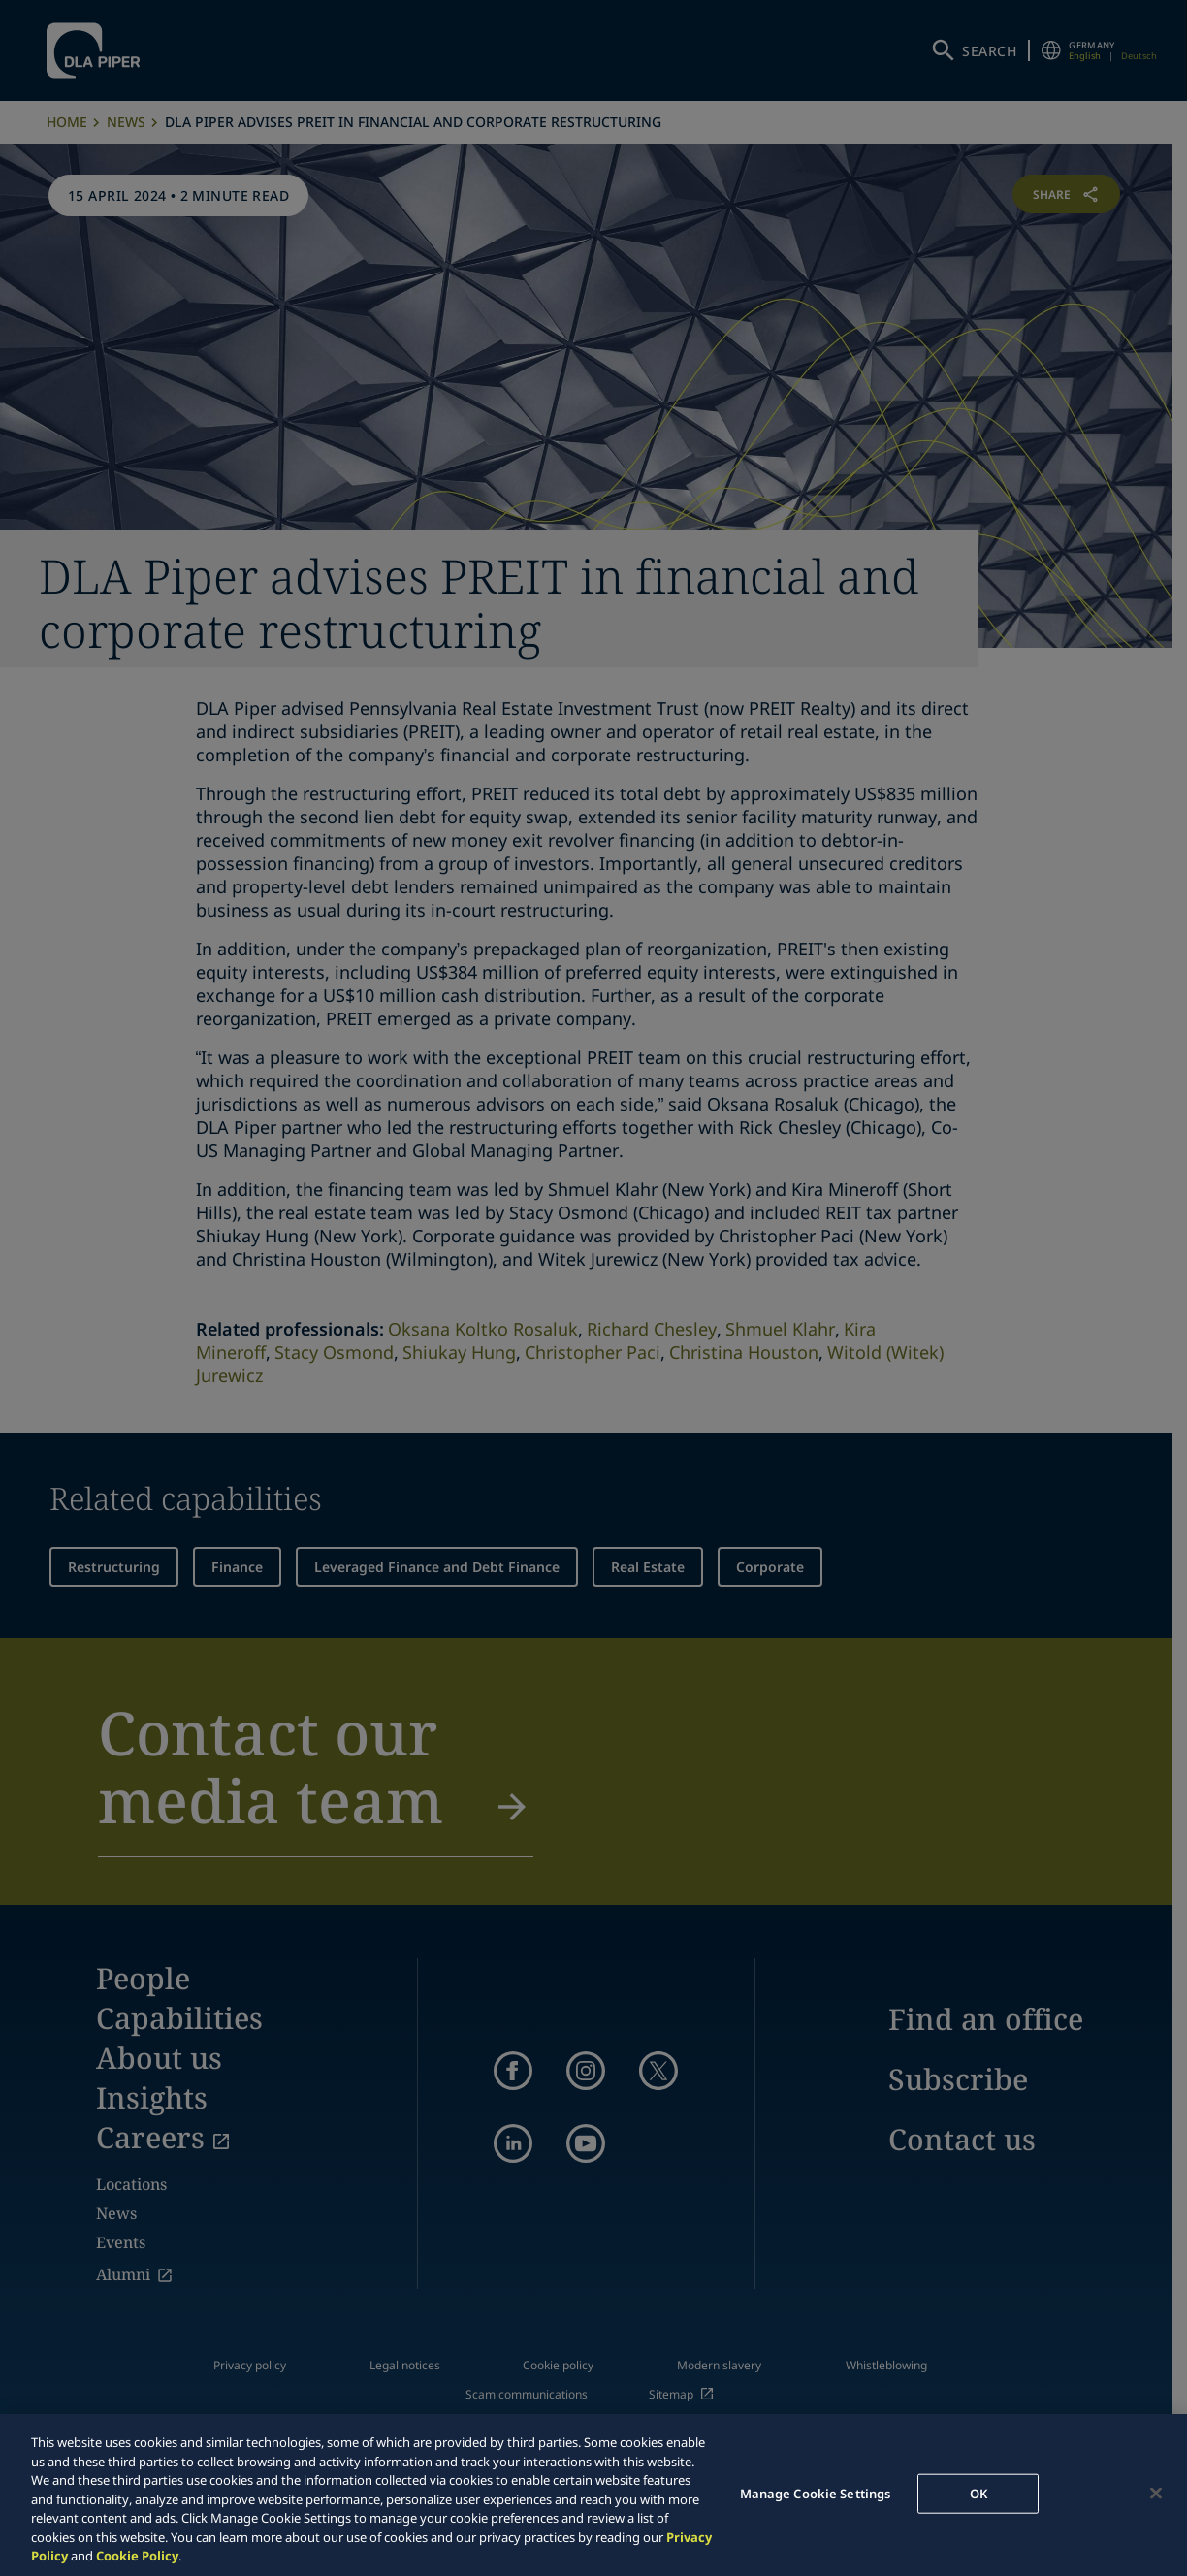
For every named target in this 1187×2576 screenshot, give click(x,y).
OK (978, 2492)
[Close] (1156, 2492)
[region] (593, 2495)
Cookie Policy (137, 2555)
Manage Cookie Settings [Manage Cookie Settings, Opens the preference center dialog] (815, 2492)
